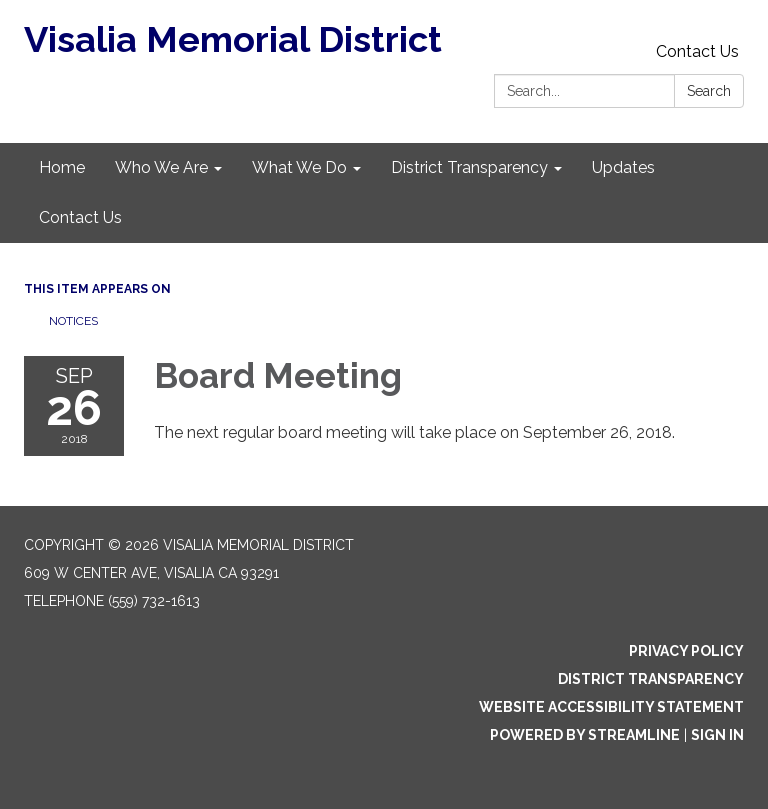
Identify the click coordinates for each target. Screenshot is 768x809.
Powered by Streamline (585, 735)
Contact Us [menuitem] (80, 217)
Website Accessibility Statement (611, 707)
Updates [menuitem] (623, 167)
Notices (73, 321)
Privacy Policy (686, 651)
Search (709, 91)
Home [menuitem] (62, 167)
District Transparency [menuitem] (469, 167)
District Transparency (651, 679)
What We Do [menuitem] (299, 167)
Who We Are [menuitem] (161, 167)
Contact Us (697, 51)
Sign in (717, 735)
